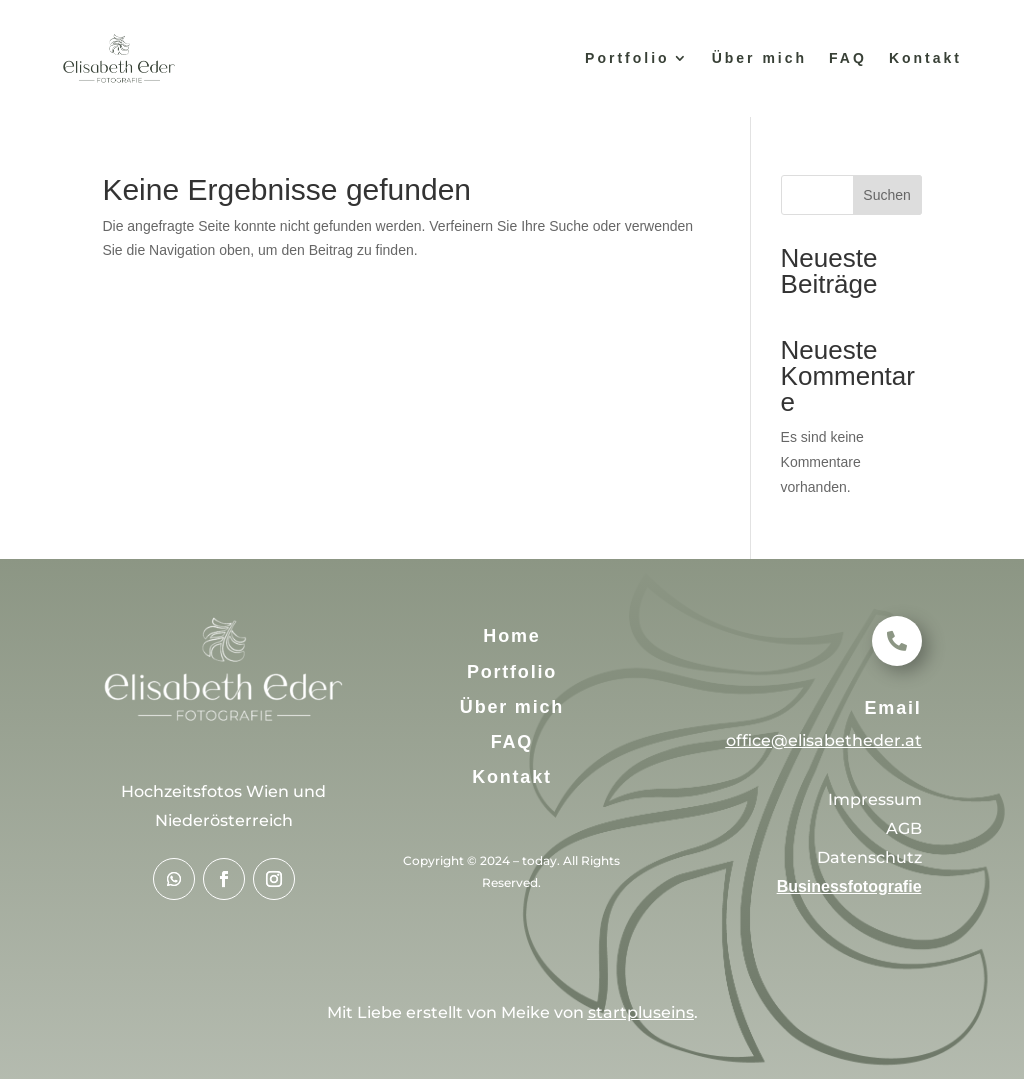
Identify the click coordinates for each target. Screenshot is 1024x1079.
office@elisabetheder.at (824, 740)
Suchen (886, 195)
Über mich (759, 58)
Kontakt (925, 58)
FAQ (848, 58)
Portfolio (627, 58)
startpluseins (641, 1012)
